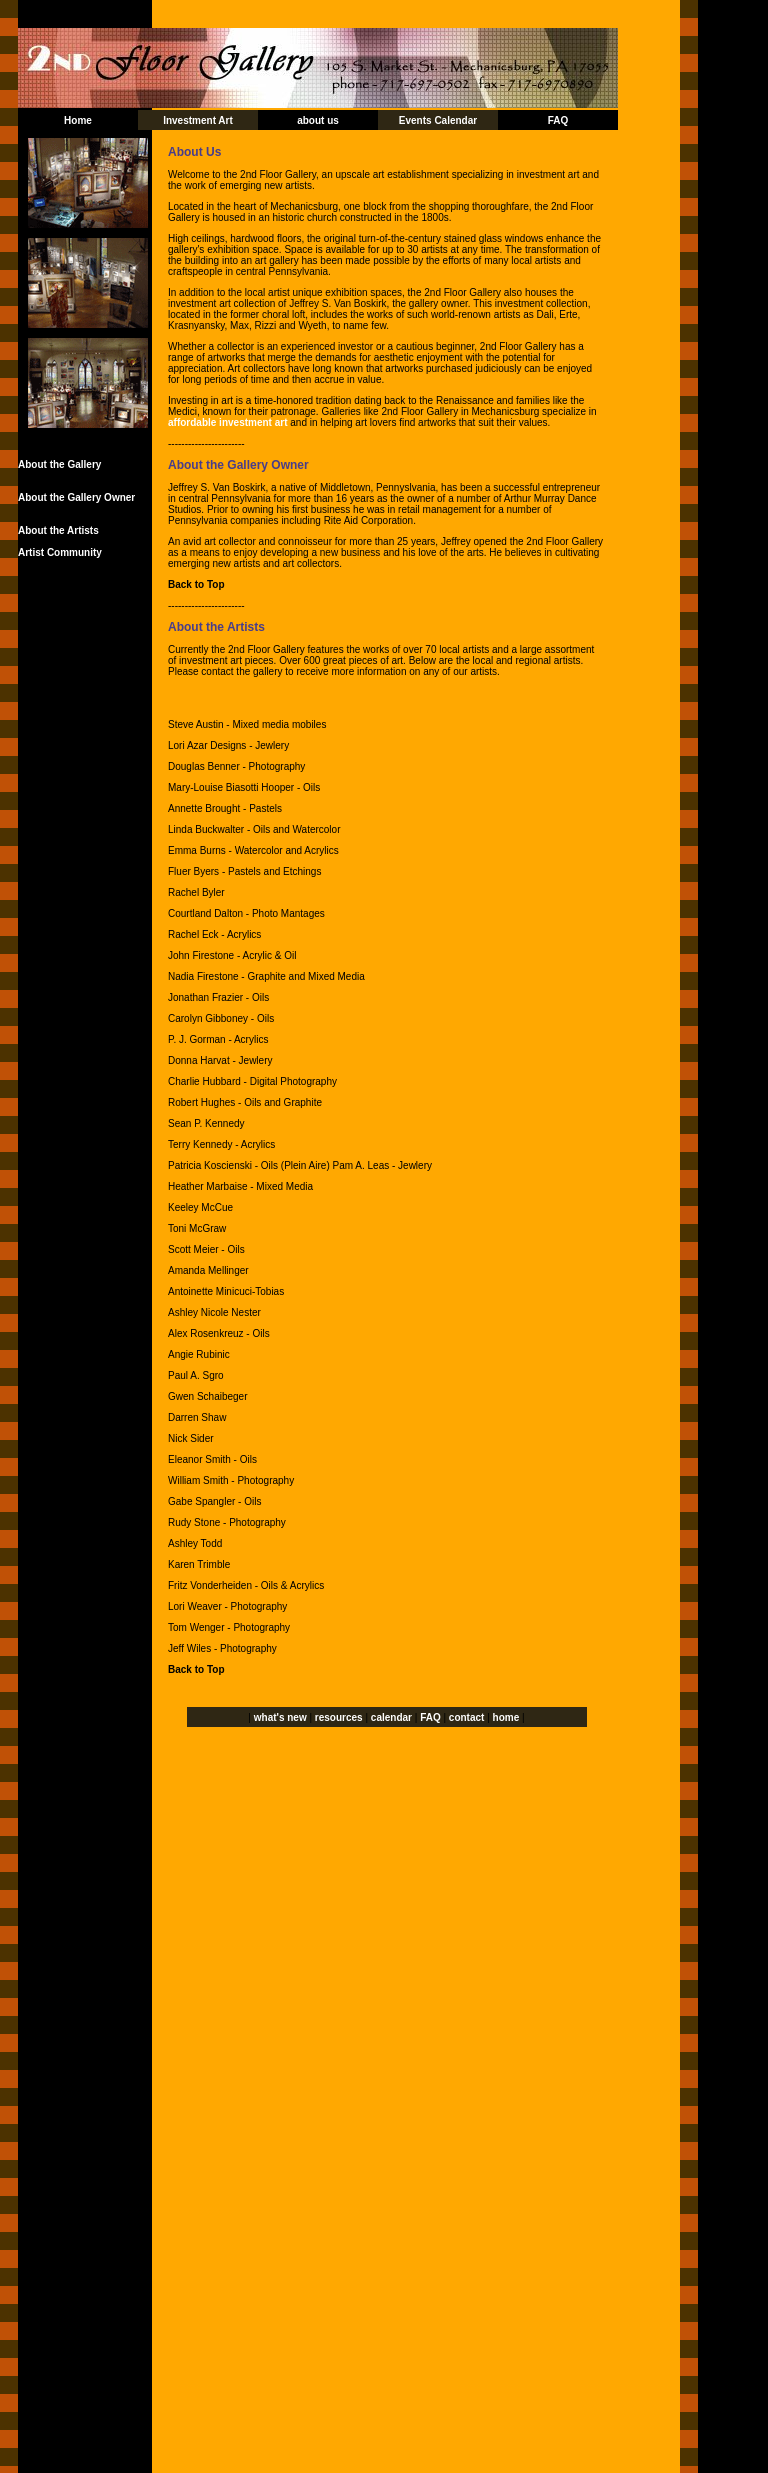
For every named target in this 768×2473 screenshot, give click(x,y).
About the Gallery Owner (76, 497)
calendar (391, 1717)
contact (467, 1717)
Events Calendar (438, 120)
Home (78, 120)
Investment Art (198, 120)
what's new (280, 1717)
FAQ (558, 120)
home (506, 1717)
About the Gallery (59, 464)
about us (318, 120)
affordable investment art (227, 422)
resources (339, 1717)
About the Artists (58, 530)
